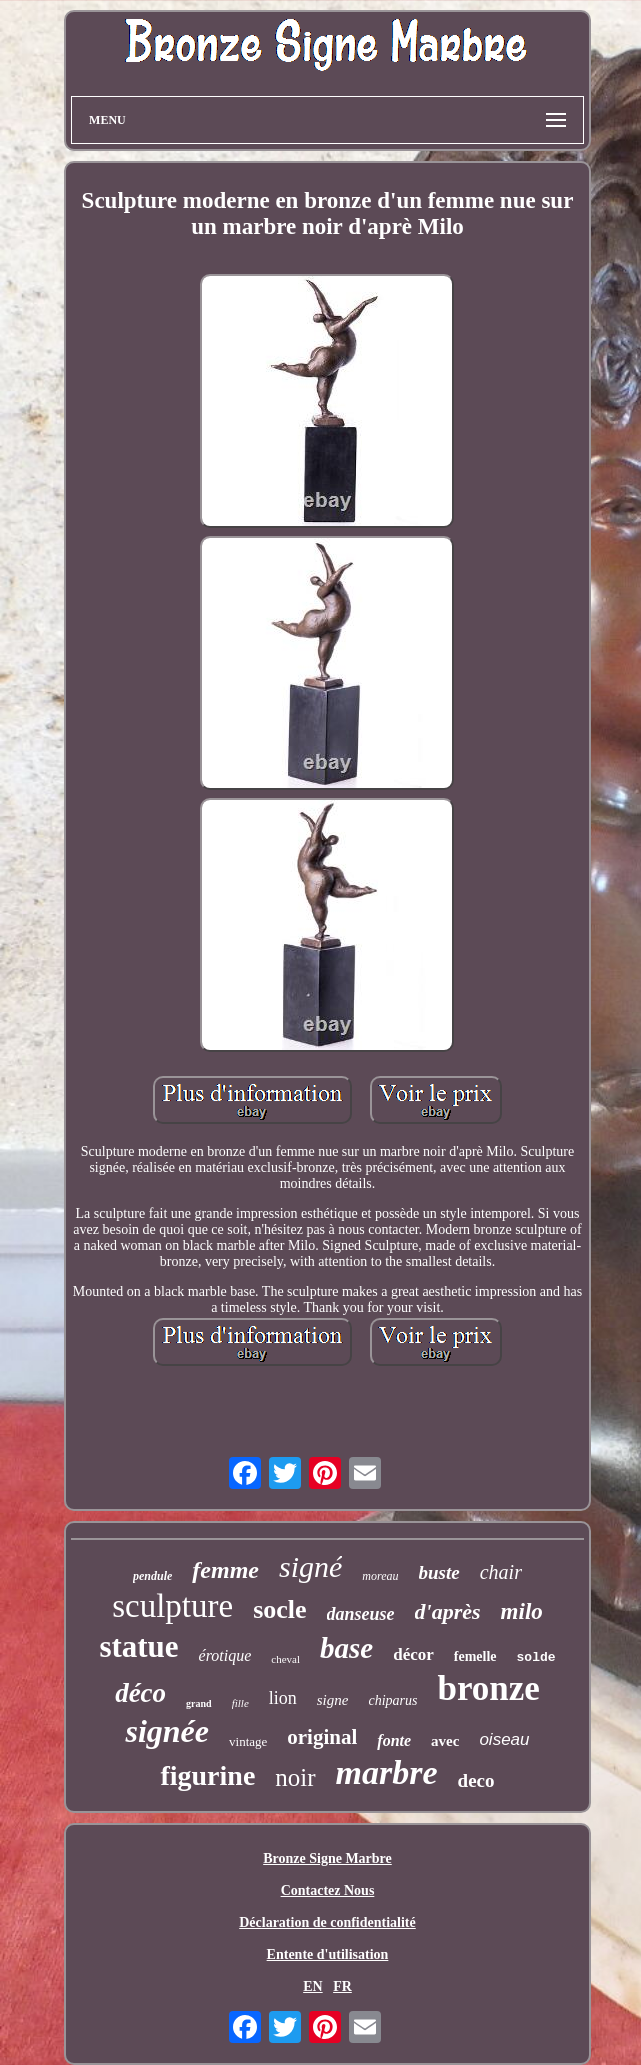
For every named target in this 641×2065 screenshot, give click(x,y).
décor (413, 1654)
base (346, 1648)
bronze (488, 1688)
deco (476, 1780)
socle (279, 1609)
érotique (225, 1655)
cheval (285, 1659)
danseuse (361, 1614)
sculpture (172, 1606)
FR (342, 1986)
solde (536, 1657)
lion (283, 1698)
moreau (380, 1576)
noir (295, 1777)
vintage (248, 1741)
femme (225, 1570)
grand (199, 1703)
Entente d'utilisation (328, 1954)
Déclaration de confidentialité (327, 1922)
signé (310, 1566)
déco (140, 1693)
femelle (475, 1656)
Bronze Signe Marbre (327, 1858)
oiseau (504, 1739)
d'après (448, 1611)
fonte (394, 1740)
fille (240, 1703)
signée (167, 1731)
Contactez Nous (328, 1890)
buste (439, 1572)
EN (312, 1986)
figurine (207, 1775)
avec (445, 1741)
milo (522, 1611)
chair (501, 1572)
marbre (387, 1772)
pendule (152, 1576)
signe (333, 1700)
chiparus (392, 1700)
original (322, 1737)
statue (138, 1646)
